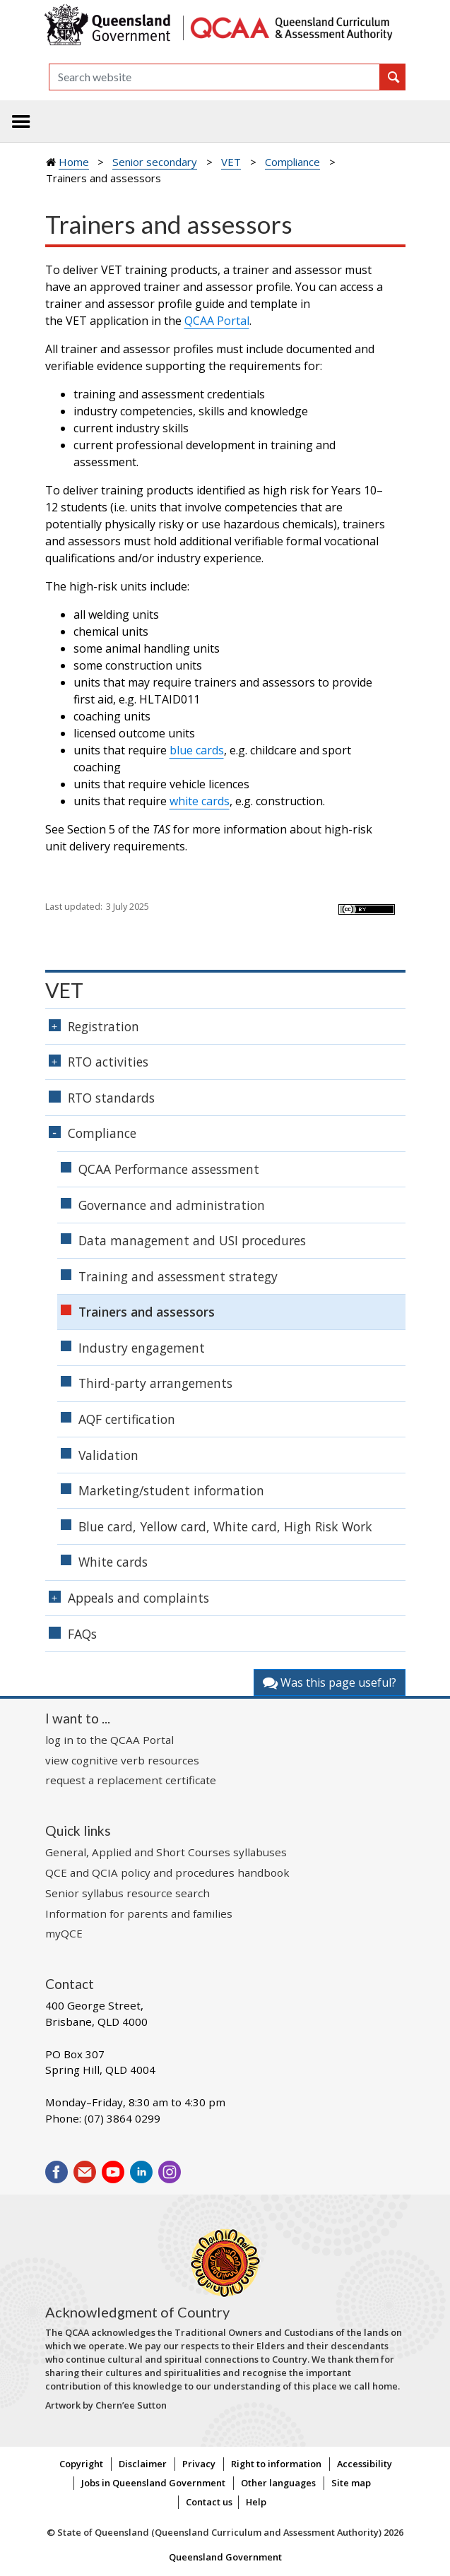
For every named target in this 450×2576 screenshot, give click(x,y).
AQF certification (126, 1419)
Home (74, 162)
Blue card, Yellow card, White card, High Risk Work (225, 1526)
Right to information (276, 2463)
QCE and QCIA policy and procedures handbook (167, 1872)
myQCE (64, 1933)
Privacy (198, 2463)
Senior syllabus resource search (127, 1893)
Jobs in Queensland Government (153, 2482)
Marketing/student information (171, 1490)
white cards (200, 801)
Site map (351, 2482)
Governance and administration (171, 1205)
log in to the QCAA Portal (109, 1740)
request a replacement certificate (130, 1780)
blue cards (197, 750)
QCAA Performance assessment (168, 1169)
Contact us (209, 2501)
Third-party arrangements (155, 1383)
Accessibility (364, 2463)
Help (256, 2501)
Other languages (278, 2482)
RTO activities (108, 1061)
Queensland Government (225, 2557)
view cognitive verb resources (122, 1760)
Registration (103, 1026)
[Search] (214, 77)
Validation (108, 1455)
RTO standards (111, 1097)
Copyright (81, 2463)
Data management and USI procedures (192, 1240)
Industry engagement (141, 1347)
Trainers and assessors (146, 1311)
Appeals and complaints (138, 1597)
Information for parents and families (138, 1913)
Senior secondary (154, 162)
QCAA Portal (216, 320)
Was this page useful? (329, 1682)
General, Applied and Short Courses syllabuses (166, 1852)
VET (231, 162)
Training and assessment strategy (178, 1276)
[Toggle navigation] (21, 121)
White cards (113, 1561)
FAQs (82, 1633)
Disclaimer (143, 2463)
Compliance (292, 162)
